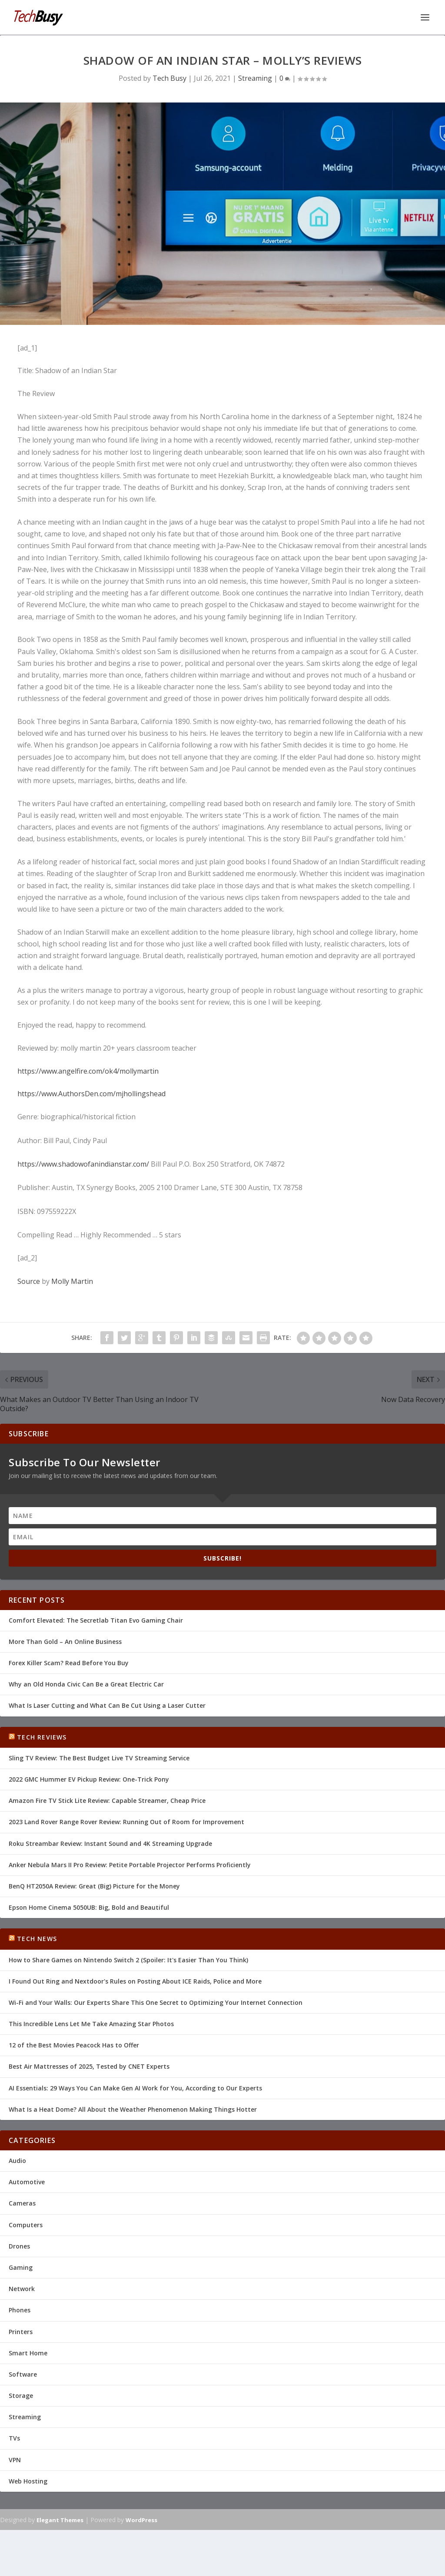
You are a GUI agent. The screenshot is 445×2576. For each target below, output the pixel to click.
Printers (21, 2331)
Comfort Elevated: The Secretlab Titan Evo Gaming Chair (96, 1620)
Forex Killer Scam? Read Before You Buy (69, 1662)
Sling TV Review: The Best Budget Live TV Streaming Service (99, 1757)
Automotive (27, 2181)
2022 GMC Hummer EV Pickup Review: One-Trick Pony (89, 1779)
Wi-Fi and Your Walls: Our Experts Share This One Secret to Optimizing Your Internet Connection (155, 2002)
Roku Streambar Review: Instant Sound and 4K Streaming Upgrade (110, 1843)
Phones (19, 2309)
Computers (26, 2224)
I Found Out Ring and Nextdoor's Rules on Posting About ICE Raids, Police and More (135, 1981)
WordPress (141, 2519)
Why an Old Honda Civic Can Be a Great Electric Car (86, 1684)
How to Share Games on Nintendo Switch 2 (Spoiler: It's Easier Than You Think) (128, 1959)
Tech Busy (169, 78)
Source (28, 1281)
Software (23, 2374)
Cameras (22, 2203)
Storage (21, 2395)
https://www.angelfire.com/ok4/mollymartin (88, 1070)
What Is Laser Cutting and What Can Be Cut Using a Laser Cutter (107, 1705)
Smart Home (28, 2352)
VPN (15, 2459)
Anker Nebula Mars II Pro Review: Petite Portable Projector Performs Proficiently (130, 1864)
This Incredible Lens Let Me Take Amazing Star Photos (91, 2023)
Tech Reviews (41, 1737)
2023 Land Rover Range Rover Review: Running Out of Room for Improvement (126, 1821)
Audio (17, 2160)
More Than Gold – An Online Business (65, 1641)
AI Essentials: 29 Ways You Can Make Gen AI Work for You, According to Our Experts (135, 2087)
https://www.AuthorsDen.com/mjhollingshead (91, 1093)
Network (22, 2288)
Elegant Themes (60, 2519)
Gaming (21, 2267)
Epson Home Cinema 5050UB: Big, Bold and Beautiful (89, 1907)
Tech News (37, 1938)
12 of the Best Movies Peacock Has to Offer (74, 2044)
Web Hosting (28, 2481)
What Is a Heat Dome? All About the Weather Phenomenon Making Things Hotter (133, 2109)
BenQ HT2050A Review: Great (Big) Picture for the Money (94, 1886)
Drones (19, 2246)
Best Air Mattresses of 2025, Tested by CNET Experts (89, 2066)
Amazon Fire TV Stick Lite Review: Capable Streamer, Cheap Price (107, 1800)
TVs (14, 2438)
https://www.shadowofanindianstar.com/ (83, 1163)
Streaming (255, 78)
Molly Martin (72, 1281)
